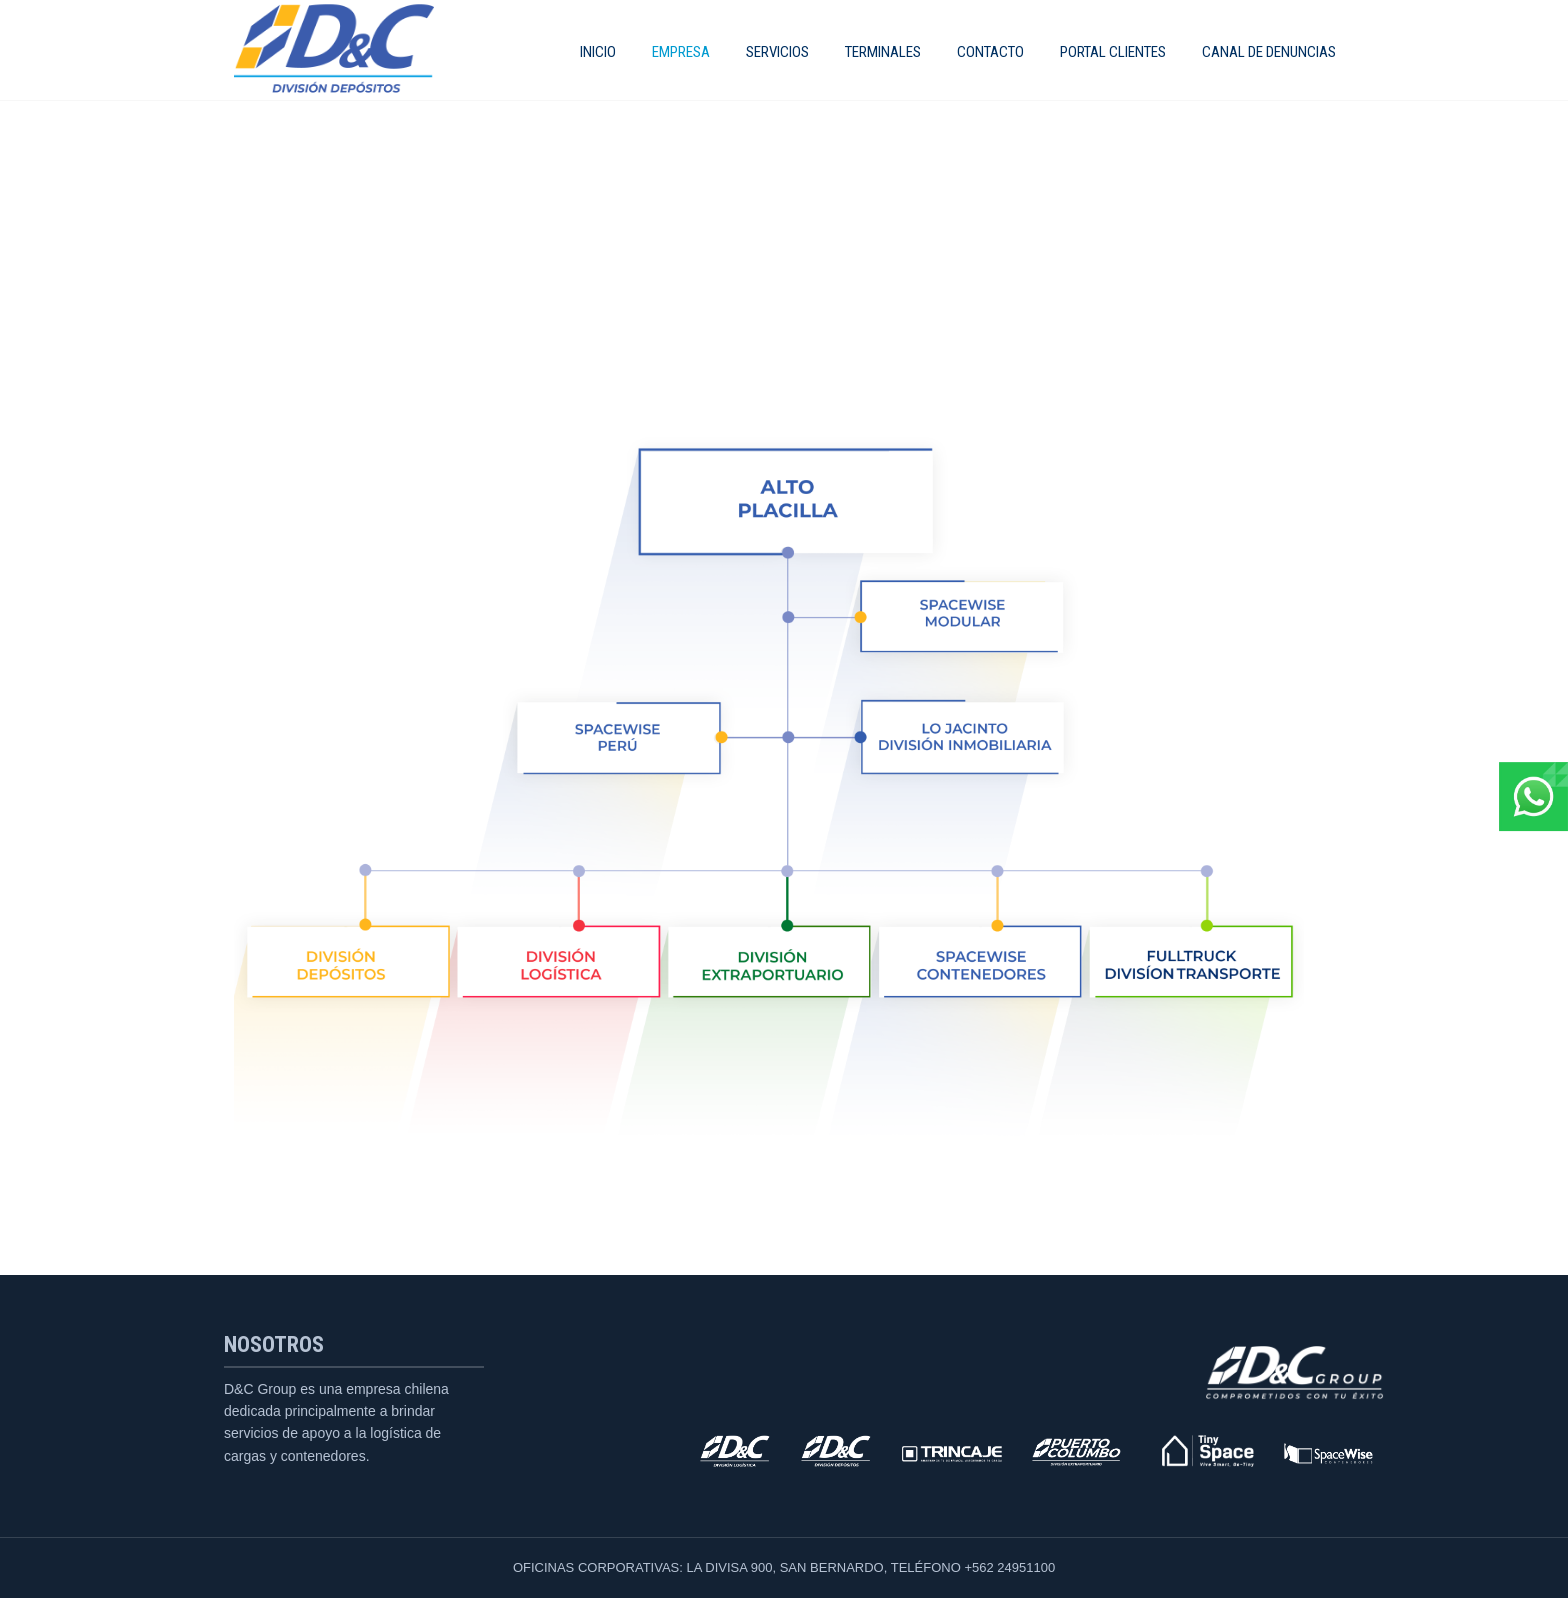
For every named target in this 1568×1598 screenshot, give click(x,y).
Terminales (883, 52)
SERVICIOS (777, 52)
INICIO (598, 52)
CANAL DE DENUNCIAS (1269, 52)
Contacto (990, 52)
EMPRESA (681, 52)
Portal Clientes (1113, 52)
